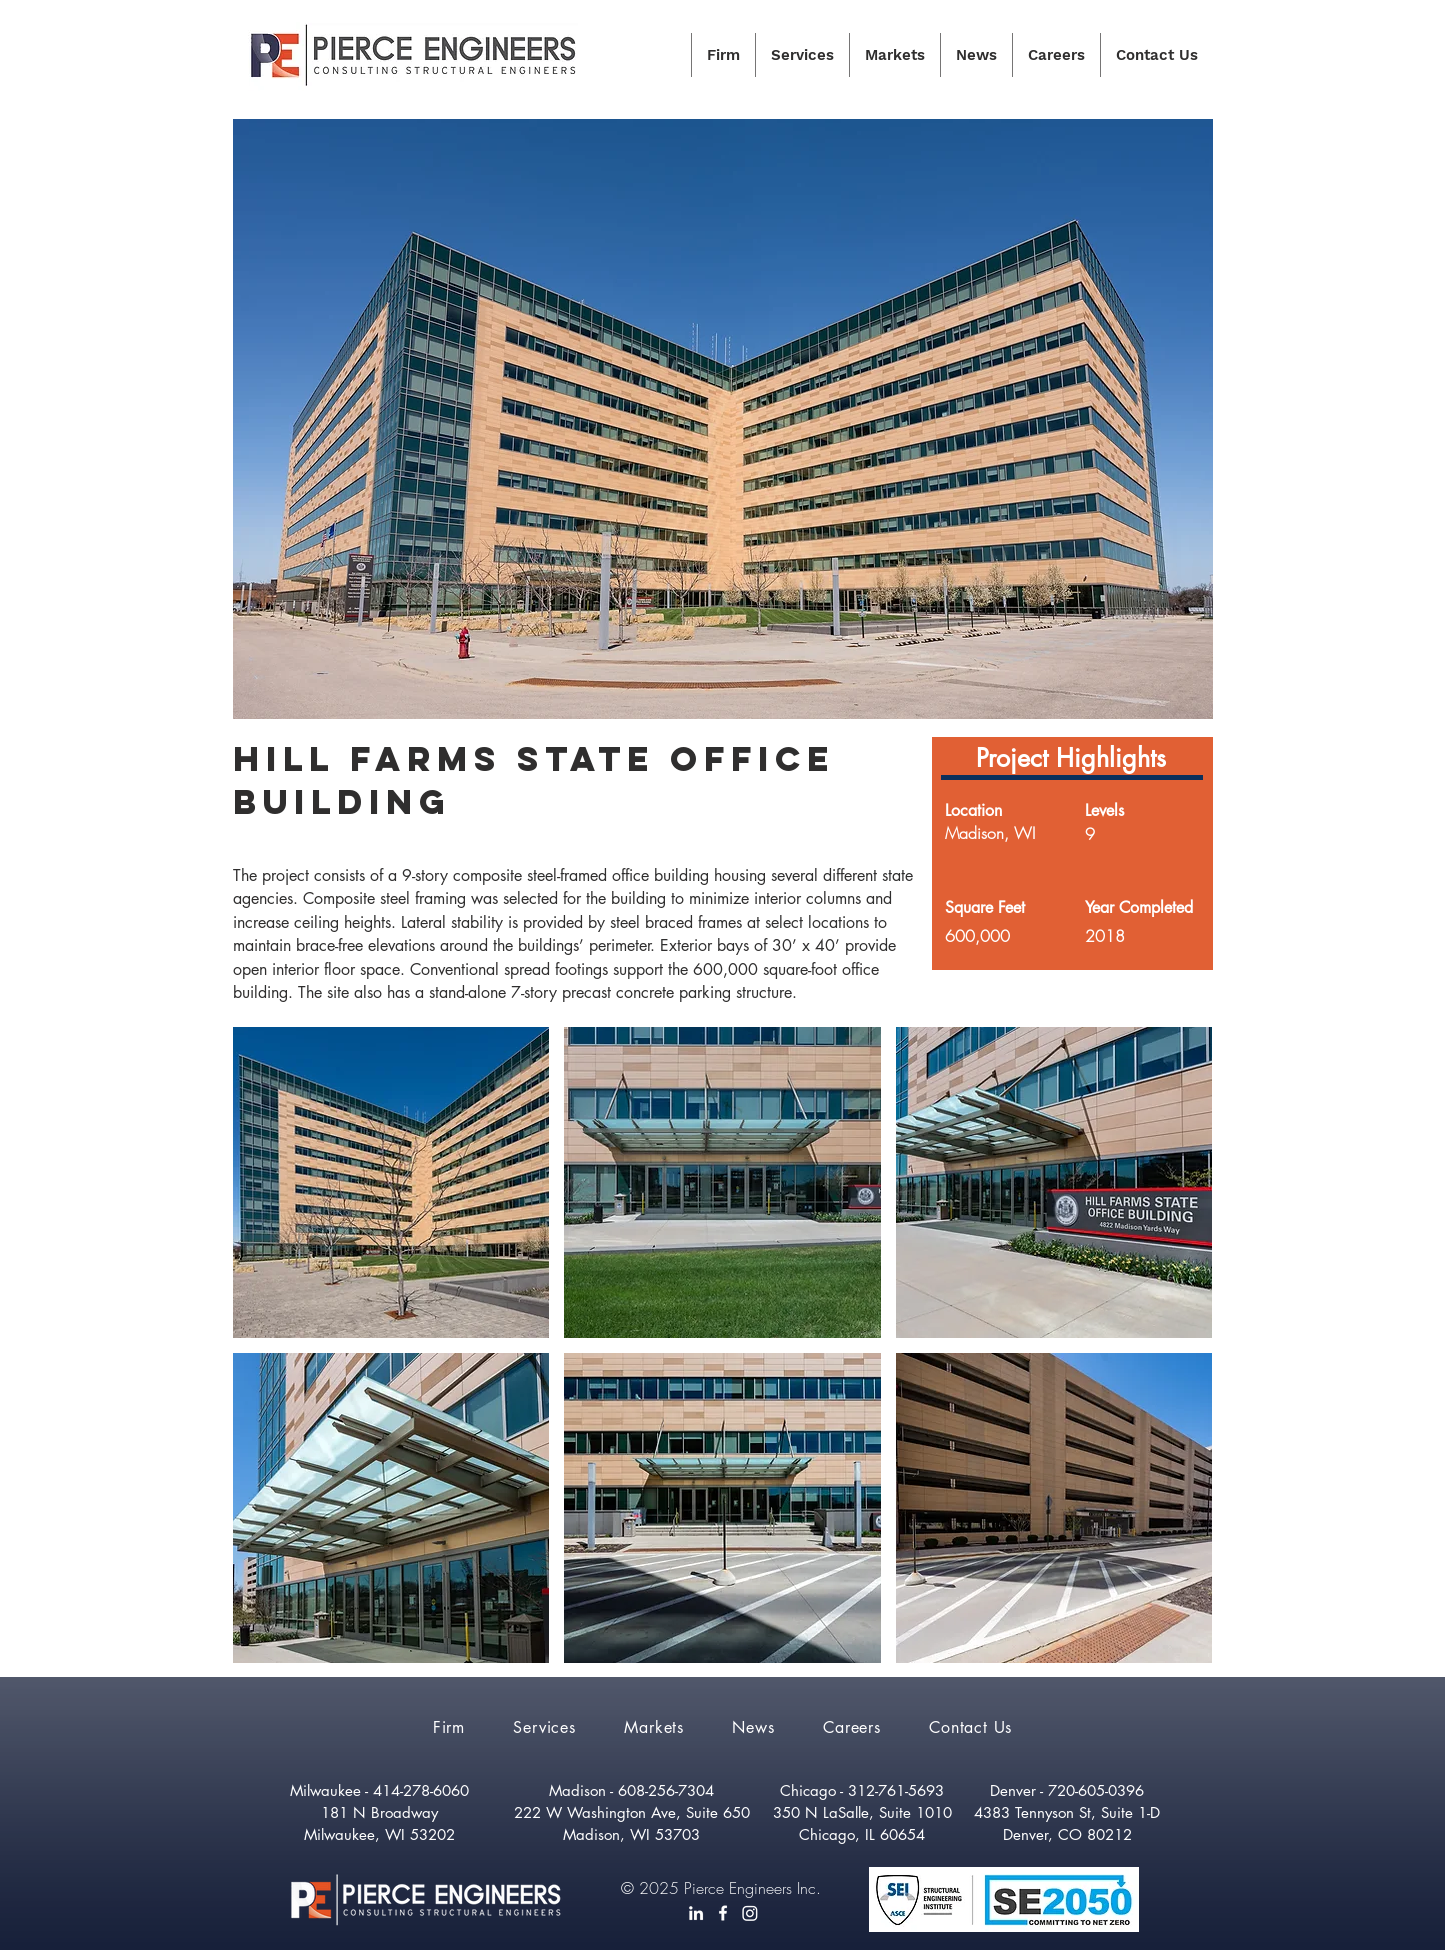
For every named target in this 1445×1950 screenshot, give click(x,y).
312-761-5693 (896, 1790)
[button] (391, 1182)
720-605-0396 (1096, 1790)
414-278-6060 (421, 1790)
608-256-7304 (666, 1790)
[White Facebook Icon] (723, 1913)
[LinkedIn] (696, 1913)
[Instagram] (750, 1913)
